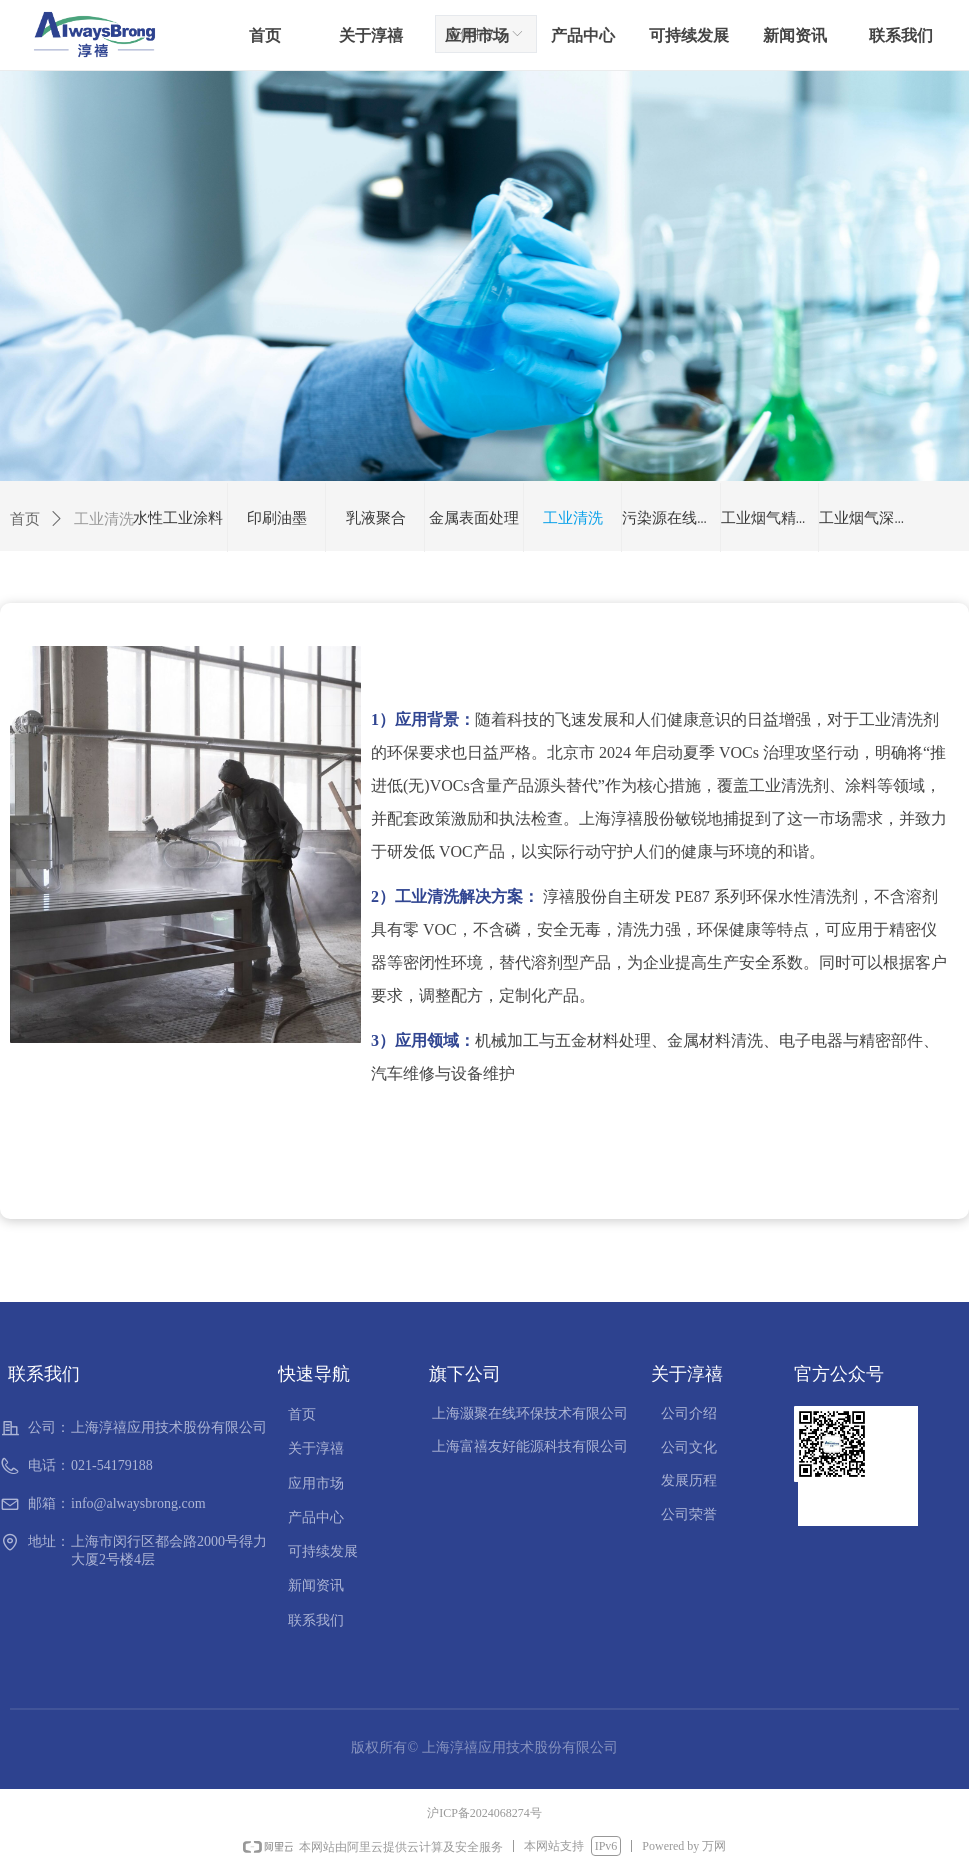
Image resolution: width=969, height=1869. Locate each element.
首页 (25, 519)
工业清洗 (104, 519)
